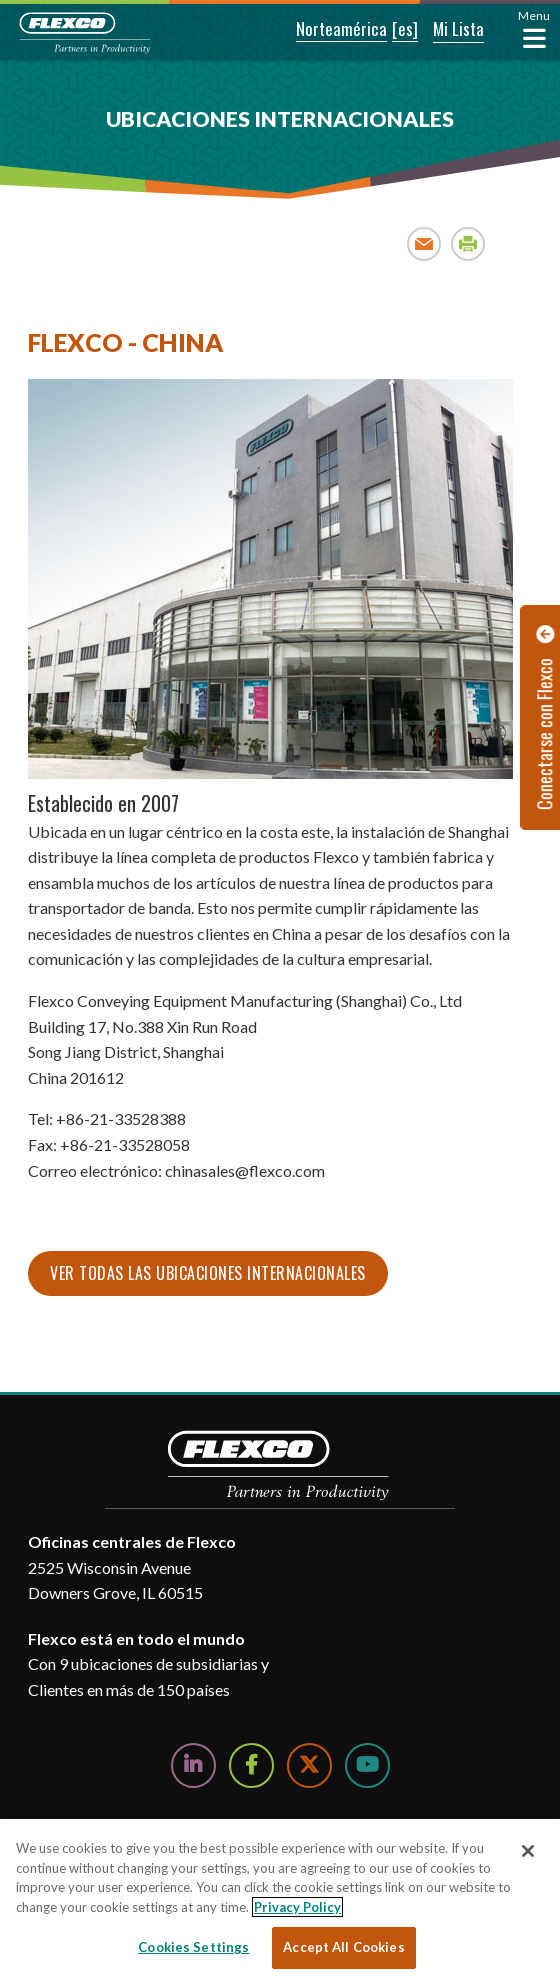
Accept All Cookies (343, 1947)
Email (424, 243)
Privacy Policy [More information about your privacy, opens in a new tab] (297, 1907)
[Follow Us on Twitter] (309, 1765)
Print (468, 243)
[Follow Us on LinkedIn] (193, 1765)
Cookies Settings (193, 1947)
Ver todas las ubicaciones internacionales (208, 1273)
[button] (328, 30)
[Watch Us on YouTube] (367, 1765)
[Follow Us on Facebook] (251, 1765)
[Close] (528, 1851)
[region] (280, 1899)
